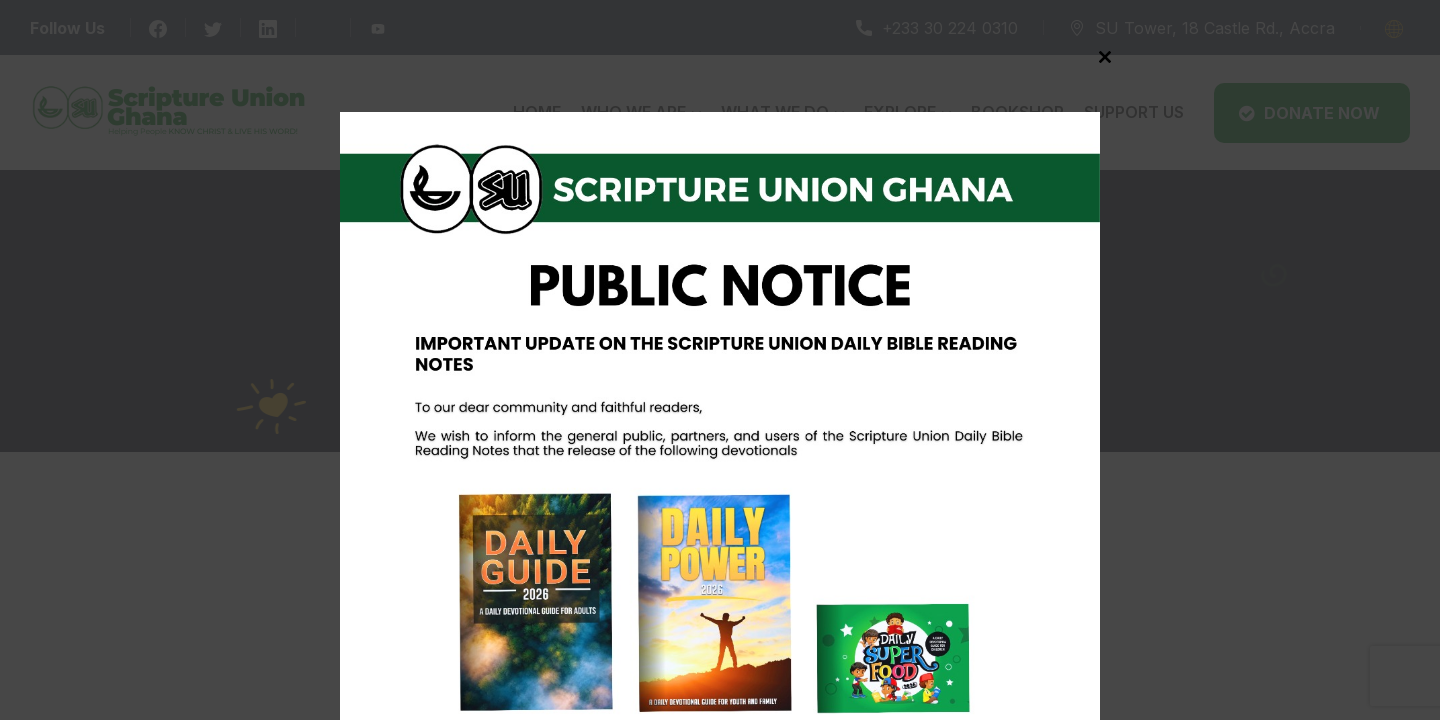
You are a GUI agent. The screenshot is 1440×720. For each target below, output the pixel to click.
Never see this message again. (720, 699)
